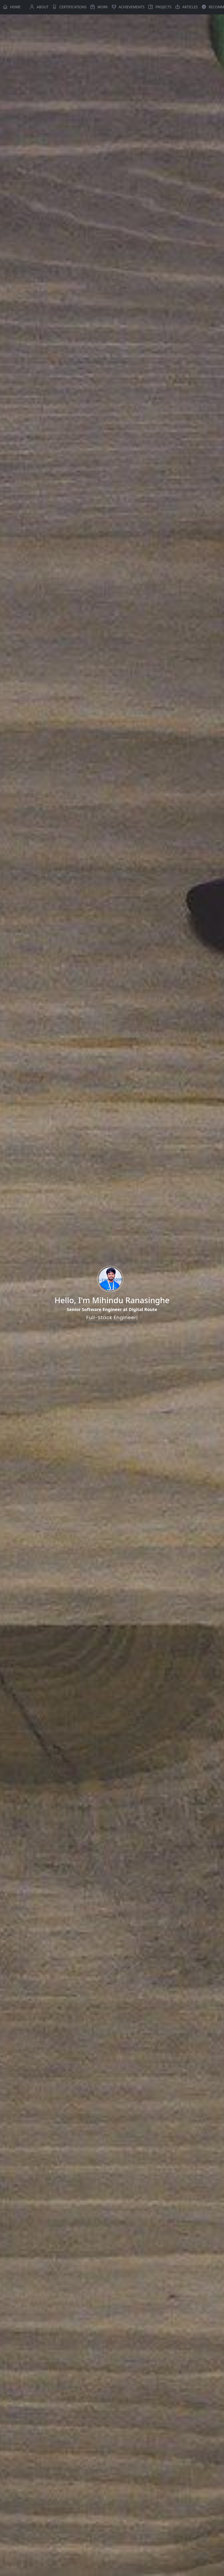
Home (12, 7)
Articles (186, 7)
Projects (159, 7)
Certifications (69, 7)
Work (99, 7)
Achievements (128, 7)
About (39, 7)
